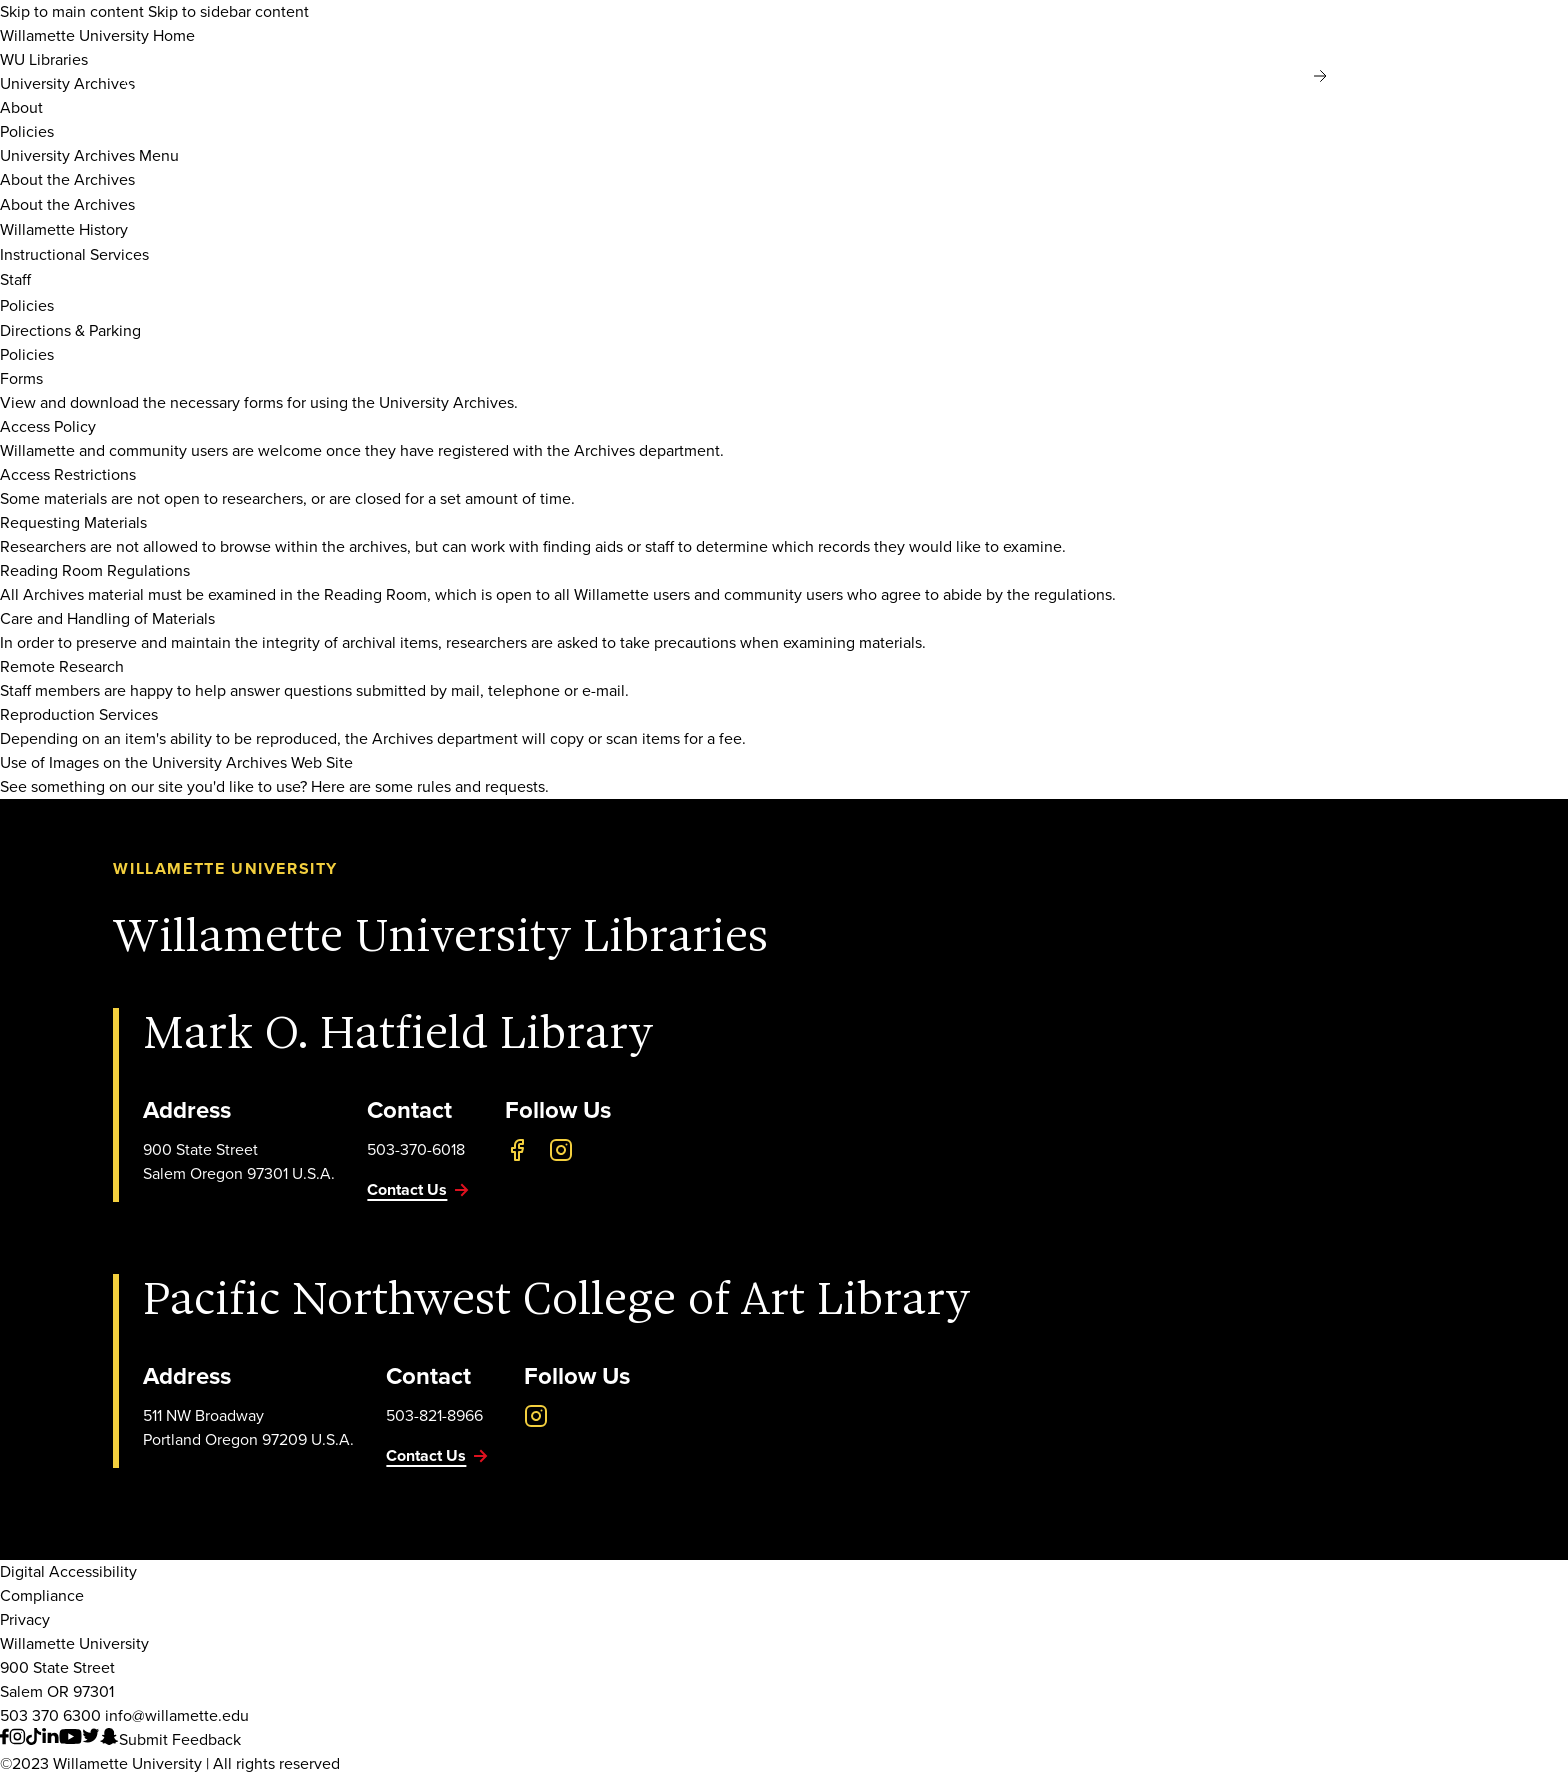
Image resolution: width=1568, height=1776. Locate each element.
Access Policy (48, 426)
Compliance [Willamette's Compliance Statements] (42, 1595)
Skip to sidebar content (228, 11)
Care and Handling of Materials (107, 618)
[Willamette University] (253, 78)
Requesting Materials (73, 522)
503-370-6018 (416, 1149)
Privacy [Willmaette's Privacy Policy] (25, 1619)
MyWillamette (1373, 76)
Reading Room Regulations (95, 570)
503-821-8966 (434, 1415)
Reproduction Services (79, 714)
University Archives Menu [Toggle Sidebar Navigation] (89, 155)
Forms (21, 378)
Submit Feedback (180, 1739)
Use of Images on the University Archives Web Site (176, 762)
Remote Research (62, 666)
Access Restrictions (68, 474)
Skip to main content (72, 11)
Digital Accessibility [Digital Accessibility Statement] (68, 1571)
